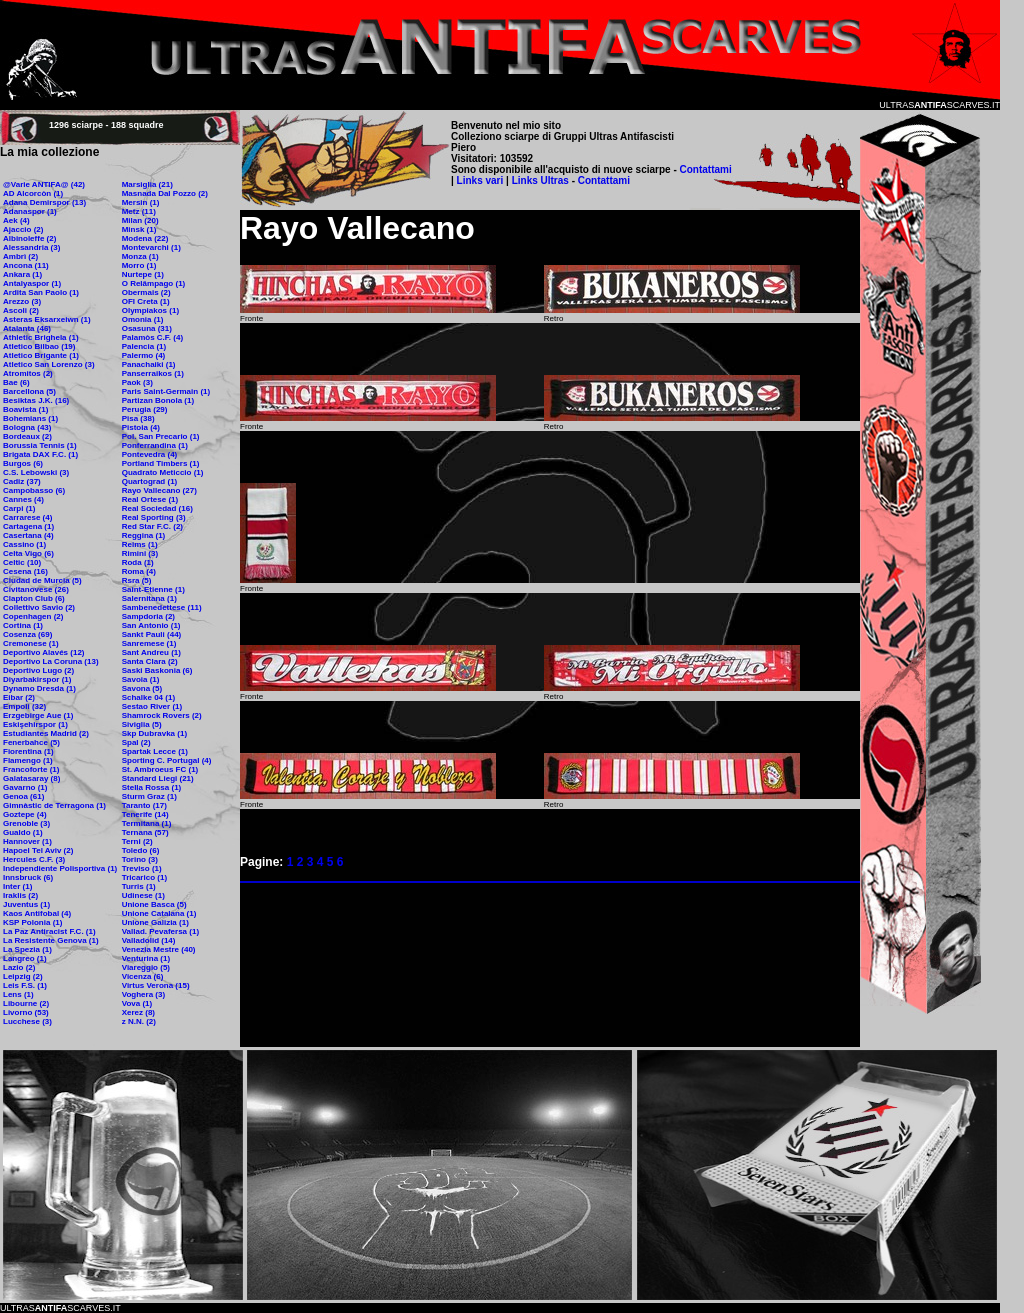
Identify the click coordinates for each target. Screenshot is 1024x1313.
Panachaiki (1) (149, 364)
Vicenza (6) (143, 976)
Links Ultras (539, 180)
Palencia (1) (144, 346)
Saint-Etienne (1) (153, 589)
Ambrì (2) (20, 256)
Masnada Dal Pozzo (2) (165, 193)
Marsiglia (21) (147, 184)
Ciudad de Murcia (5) (42, 580)
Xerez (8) (138, 1012)
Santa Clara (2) (150, 661)
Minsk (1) (139, 229)
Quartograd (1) (150, 481)
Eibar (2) (19, 697)
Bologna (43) (27, 427)
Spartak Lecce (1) (155, 751)
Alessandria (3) (31, 247)
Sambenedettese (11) (162, 607)
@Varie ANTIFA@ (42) (44, 184)
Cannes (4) (23, 499)
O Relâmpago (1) (154, 283)
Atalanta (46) (27, 328)
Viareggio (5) (146, 967)
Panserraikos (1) (153, 373)
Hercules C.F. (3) (34, 859)
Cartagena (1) (28, 526)
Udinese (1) (143, 895)
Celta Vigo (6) (28, 553)
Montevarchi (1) (151, 247)
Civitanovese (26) (36, 589)
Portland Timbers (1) (161, 463)
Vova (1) (137, 1003)
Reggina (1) (144, 535)
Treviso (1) (142, 868)
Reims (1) (140, 544)
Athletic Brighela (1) (41, 337)
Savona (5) (142, 688)
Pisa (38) (138, 418)
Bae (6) (16, 382)
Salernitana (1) (149, 598)
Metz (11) (139, 211)
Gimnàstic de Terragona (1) (54, 805)
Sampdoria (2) (148, 616)
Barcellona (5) (29, 391)
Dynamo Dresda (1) (39, 688)
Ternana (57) (145, 832)
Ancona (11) (26, 265)
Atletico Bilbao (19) (39, 346)
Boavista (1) (25, 409)
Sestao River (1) (152, 706)
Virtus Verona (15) (156, 985)
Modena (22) (145, 238)
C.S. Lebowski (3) (36, 472)
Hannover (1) (27, 841)
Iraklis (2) (20, 895)
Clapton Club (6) (34, 598)
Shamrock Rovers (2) (162, 715)
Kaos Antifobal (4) (37, 913)
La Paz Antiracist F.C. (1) (49, 931)
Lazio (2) (19, 967)
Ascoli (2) (21, 310)
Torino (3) (140, 859)
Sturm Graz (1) (149, 796)
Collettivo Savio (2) (39, 607)
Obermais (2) (146, 292)
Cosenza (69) (27, 634)
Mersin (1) (141, 202)
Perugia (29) (145, 409)
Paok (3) (137, 382)
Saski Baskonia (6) (157, 670)
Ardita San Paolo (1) (41, 292)
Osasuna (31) (147, 328)
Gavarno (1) (25, 787)
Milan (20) (140, 220)
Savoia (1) (141, 679)
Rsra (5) (137, 580)
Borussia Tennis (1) (40, 445)
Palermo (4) (144, 355)
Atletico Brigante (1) (41, 355)
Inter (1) (17, 886)
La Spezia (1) (27, 949)
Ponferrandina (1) (155, 445)
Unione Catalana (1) (159, 913)
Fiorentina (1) (28, 751)
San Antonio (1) (151, 625)
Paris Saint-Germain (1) (166, 391)
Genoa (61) (23, 796)
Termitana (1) (147, 823)
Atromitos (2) (28, 373)
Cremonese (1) (31, 643)
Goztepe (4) (25, 814)
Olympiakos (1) (150, 310)
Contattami (706, 169)
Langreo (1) (25, 958)
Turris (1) (139, 886)
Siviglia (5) (142, 724)
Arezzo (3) (22, 301)
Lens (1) (18, 994)
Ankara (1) (22, 274)
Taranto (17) (144, 805)
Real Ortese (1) (150, 499)
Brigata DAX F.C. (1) (40, 454)
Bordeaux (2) (27, 436)
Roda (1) (138, 562)
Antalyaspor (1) (32, 283)
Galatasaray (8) (31, 778)
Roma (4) (139, 571)
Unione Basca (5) (154, 904)
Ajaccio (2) (23, 229)
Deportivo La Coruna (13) (51, 661)
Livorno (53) (26, 1012)
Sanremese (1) (149, 643)
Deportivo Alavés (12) (44, 652)
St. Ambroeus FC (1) (160, 769)
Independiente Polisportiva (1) (60, 868)
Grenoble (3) (26, 823)
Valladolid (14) (149, 940)
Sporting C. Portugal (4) (167, 760)
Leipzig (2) (23, 976)
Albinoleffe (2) (29, 238)
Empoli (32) (24, 706)
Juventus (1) (26, 904)
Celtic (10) (22, 562)
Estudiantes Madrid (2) (46, 733)
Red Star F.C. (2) (152, 526)
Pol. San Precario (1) (161, 436)
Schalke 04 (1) (148, 697)
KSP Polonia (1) (32, 922)
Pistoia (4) (141, 427)
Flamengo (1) (28, 760)
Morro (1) (139, 265)
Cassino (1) (24, 544)
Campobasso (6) (34, 490)
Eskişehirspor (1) (35, 724)
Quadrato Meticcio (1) (163, 472)
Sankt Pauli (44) (152, 634)
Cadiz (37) (22, 481)
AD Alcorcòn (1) (33, 193)
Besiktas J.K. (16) (36, 400)
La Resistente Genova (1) (51, 940)
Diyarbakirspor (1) (37, 679)
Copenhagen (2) (33, 616)
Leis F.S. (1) (25, 985)
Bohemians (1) (30, 418)
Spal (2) (136, 742)
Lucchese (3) (27, 1021)
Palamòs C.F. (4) (152, 337)
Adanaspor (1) (30, 211)
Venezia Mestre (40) (159, 949)
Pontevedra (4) (150, 454)
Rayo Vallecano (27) (159, 490)
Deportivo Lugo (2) (38, 670)
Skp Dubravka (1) (154, 733)
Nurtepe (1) (143, 274)
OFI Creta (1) (146, 301)
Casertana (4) (28, 535)
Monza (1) (140, 256)
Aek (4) (16, 220)
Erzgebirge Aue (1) (38, 715)
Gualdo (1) (23, 832)
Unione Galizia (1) (155, 922)
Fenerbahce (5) (31, 742)
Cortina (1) (23, 625)
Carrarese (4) (27, 517)
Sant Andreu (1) (151, 652)
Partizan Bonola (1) (158, 400)
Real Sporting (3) (154, 517)
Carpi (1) (19, 508)
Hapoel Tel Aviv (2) (38, 850)
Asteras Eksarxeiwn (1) (47, 319)
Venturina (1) (146, 958)
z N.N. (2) (139, 1021)
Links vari (481, 180)
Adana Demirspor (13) (44, 202)
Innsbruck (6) (28, 877)
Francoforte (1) (31, 769)
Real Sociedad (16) (157, 508)
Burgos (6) (23, 463)
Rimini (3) (140, 553)
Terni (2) (137, 841)
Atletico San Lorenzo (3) (49, 364)
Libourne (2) (26, 1003)
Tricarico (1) (144, 877)
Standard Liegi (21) (158, 778)
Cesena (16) (25, 571)
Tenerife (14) (145, 814)
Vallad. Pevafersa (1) (160, 931)
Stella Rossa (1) (152, 787)
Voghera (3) (143, 994)
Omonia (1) (143, 319)
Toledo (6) (141, 850)
